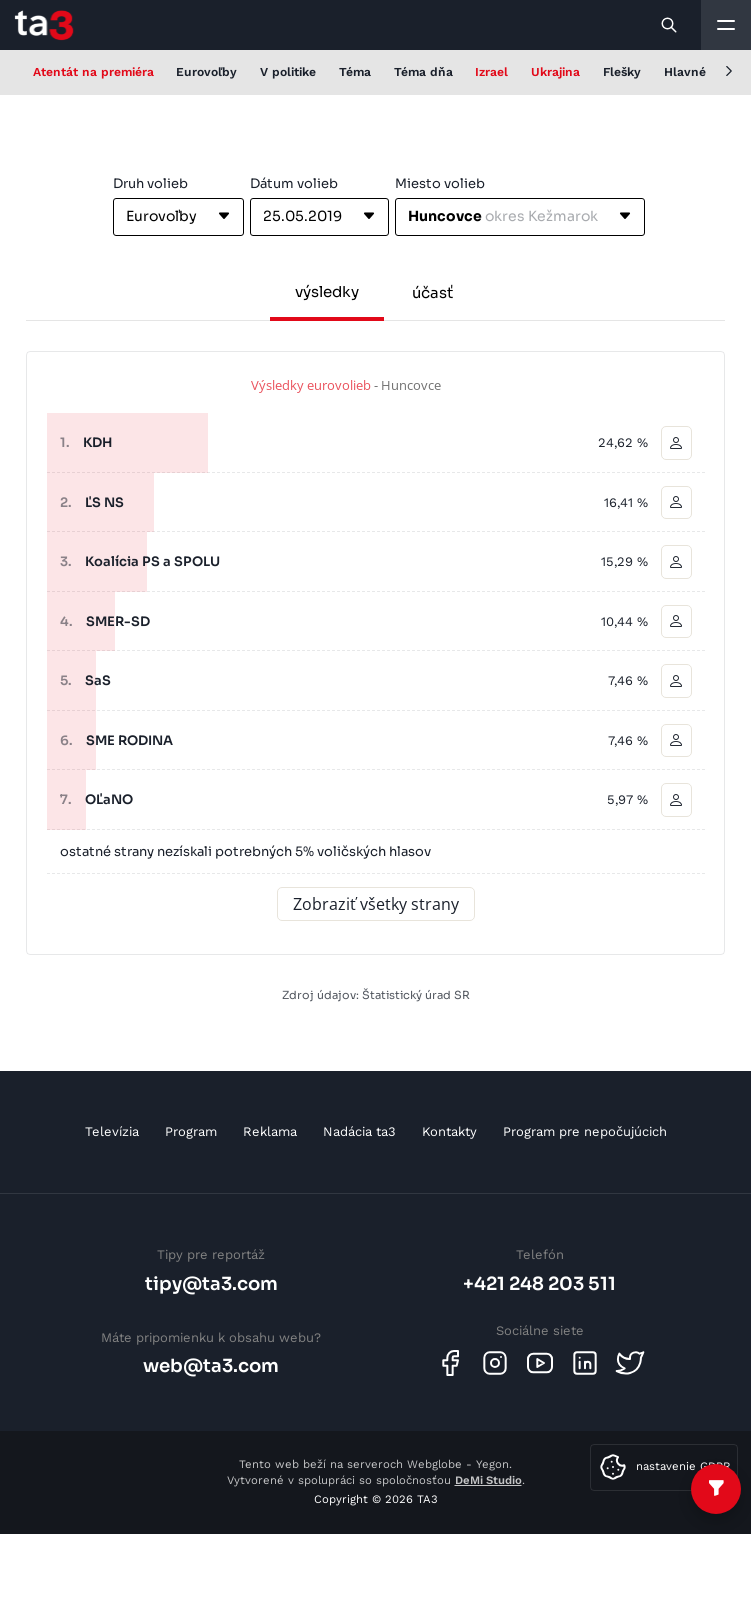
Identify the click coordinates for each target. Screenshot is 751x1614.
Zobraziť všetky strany (376, 904)
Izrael (491, 72)
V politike (288, 72)
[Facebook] (450, 1363)
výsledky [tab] (327, 291)
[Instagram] (495, 1363)
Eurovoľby (206, 72)
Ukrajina (555, 72)
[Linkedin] (585, 1363)
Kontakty (449, 1131)
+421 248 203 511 (539, 1283)
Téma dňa (423, 72)
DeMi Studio (488, 1480)
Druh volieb (150, 183)
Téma (355, 72)
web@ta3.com (211, 1365)
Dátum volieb (294, 183)
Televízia (112, 1131)
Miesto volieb (440, 183)
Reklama (270, 1131)
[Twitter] (630, 1363)
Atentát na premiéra (93, 72)
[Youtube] (540, 1363)
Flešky (622, 72)
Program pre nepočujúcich (585, 1131)
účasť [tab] (432, 292)
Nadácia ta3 (359, 1131)
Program (191, 1131)
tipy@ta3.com (211, 1283)
